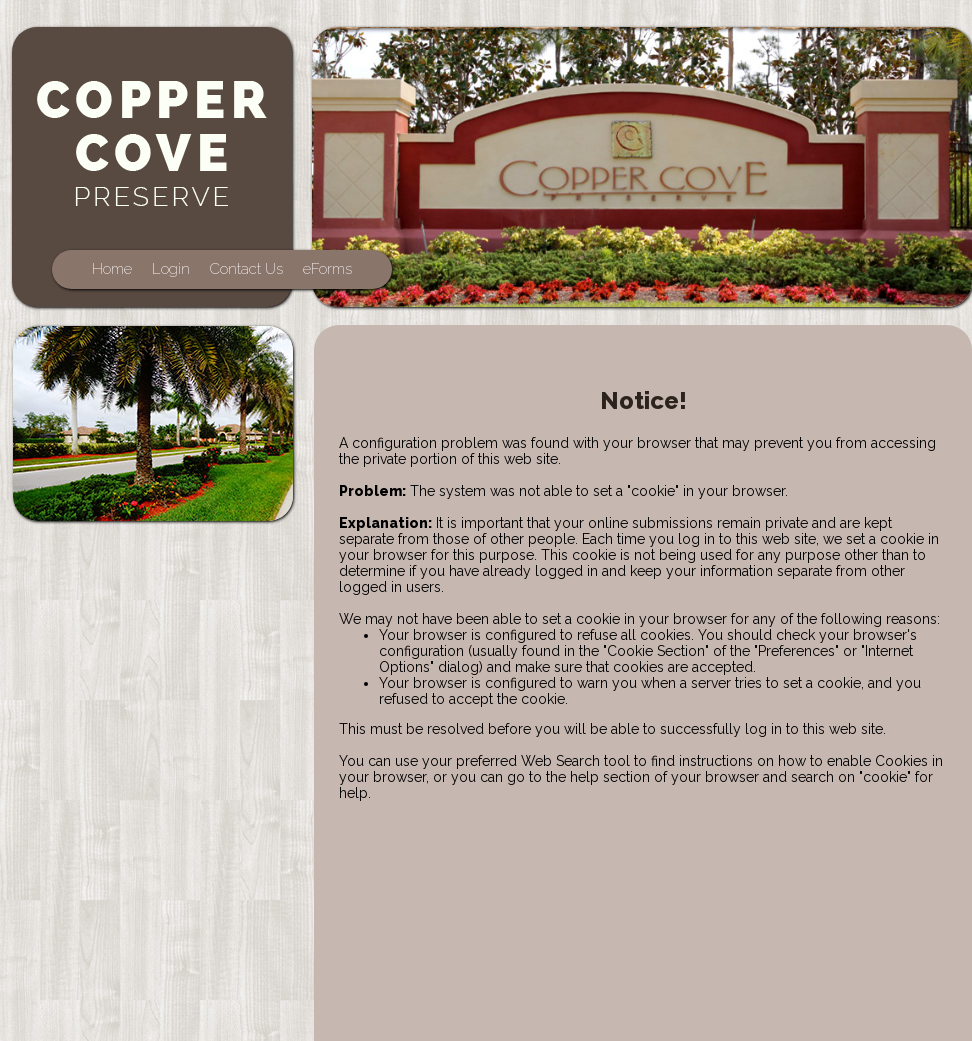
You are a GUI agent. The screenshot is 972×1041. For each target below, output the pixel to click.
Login (171, 269)
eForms (327, 269)
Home (112, 269)
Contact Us (246, 269)
